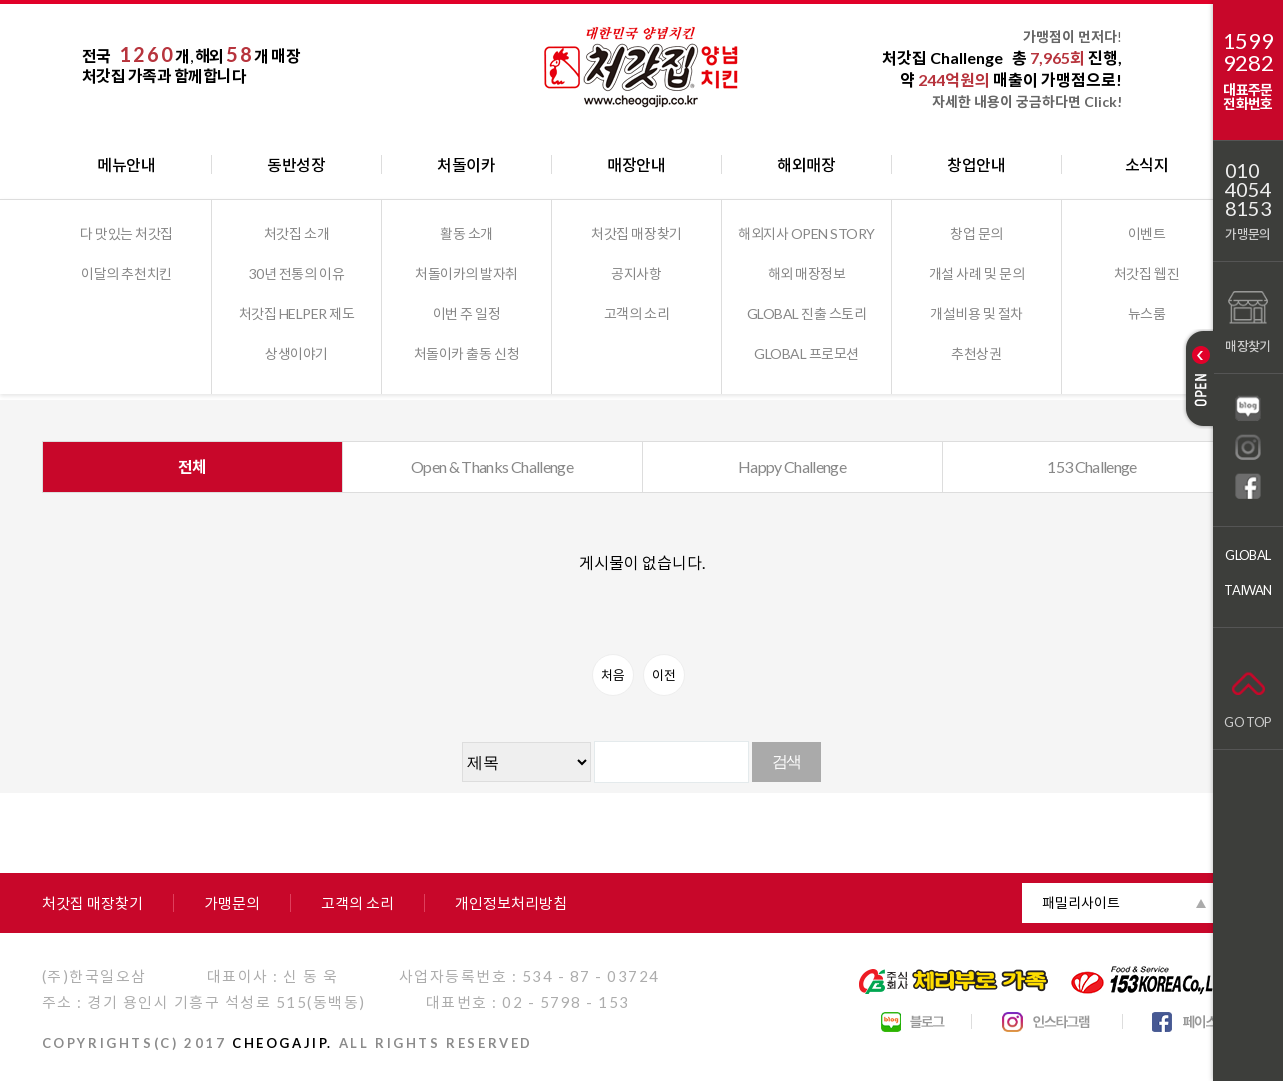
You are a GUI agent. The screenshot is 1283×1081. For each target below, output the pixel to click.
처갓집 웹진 (1146, 273)
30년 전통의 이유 (296, 273)
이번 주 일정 (467, 313)
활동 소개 (466, 233)
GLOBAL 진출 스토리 (807, 313)
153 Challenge (1092, 466)
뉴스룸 (1147, 313)
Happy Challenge (792, 466)
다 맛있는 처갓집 (126, 233)
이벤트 (1147, 233)
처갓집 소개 (296, 233)
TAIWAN (1247, 590)
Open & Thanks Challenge (492, 466)
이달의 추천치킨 (126, 273)
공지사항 (636, 273)
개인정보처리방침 (511, 903)
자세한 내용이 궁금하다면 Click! (1027, 101)
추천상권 (976, 353)
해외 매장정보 (807, 273)
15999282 (1248, 52)
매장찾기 (1247, 319)
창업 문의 (976, 233)
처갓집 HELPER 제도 (297, 313)
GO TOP (1247, 695)
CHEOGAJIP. (282, 1043)
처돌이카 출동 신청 (466, 353)
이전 (664, 675)
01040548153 (1248, 189)
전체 (192, 466)
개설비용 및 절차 (976, 313)
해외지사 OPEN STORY (806, 233)
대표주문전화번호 (1247, 96)
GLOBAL (1247, 555)
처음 (613, 675)
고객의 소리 (636, 313)
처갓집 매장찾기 (636, 233)
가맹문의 (1247, 234)
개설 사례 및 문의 (976, 273)
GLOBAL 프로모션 (806, 353)
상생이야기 (296, 353)
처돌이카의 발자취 (466, 273)
